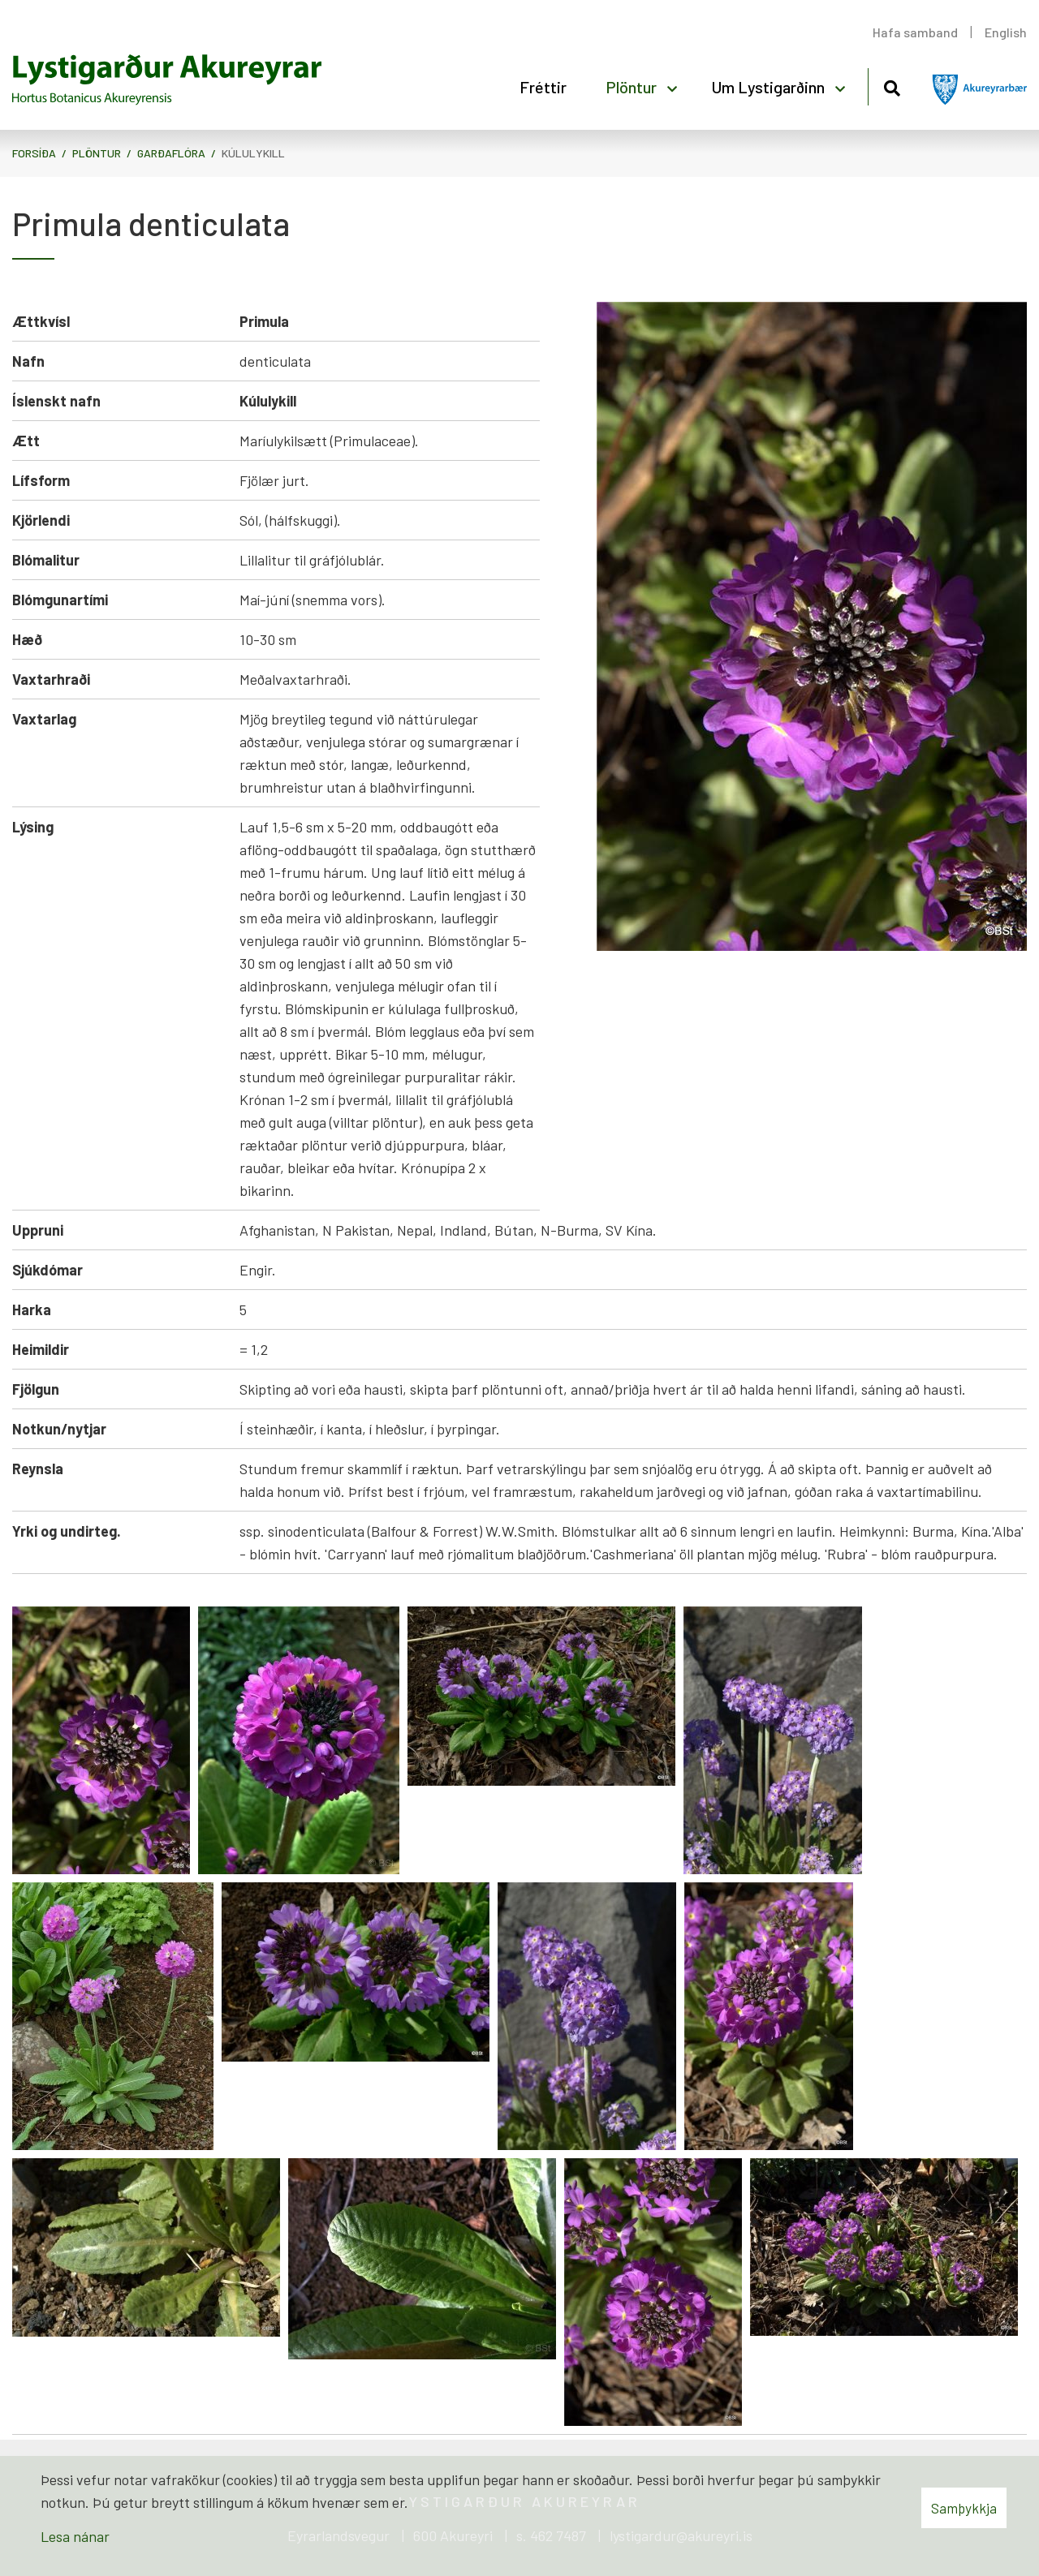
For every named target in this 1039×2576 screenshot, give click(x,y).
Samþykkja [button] (964, 2508)
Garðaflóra (171, 153)
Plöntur (96, 153)
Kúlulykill (253, 153)
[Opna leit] (892, 86)
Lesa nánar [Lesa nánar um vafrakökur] (75, 2536)
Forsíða (34, 153)
